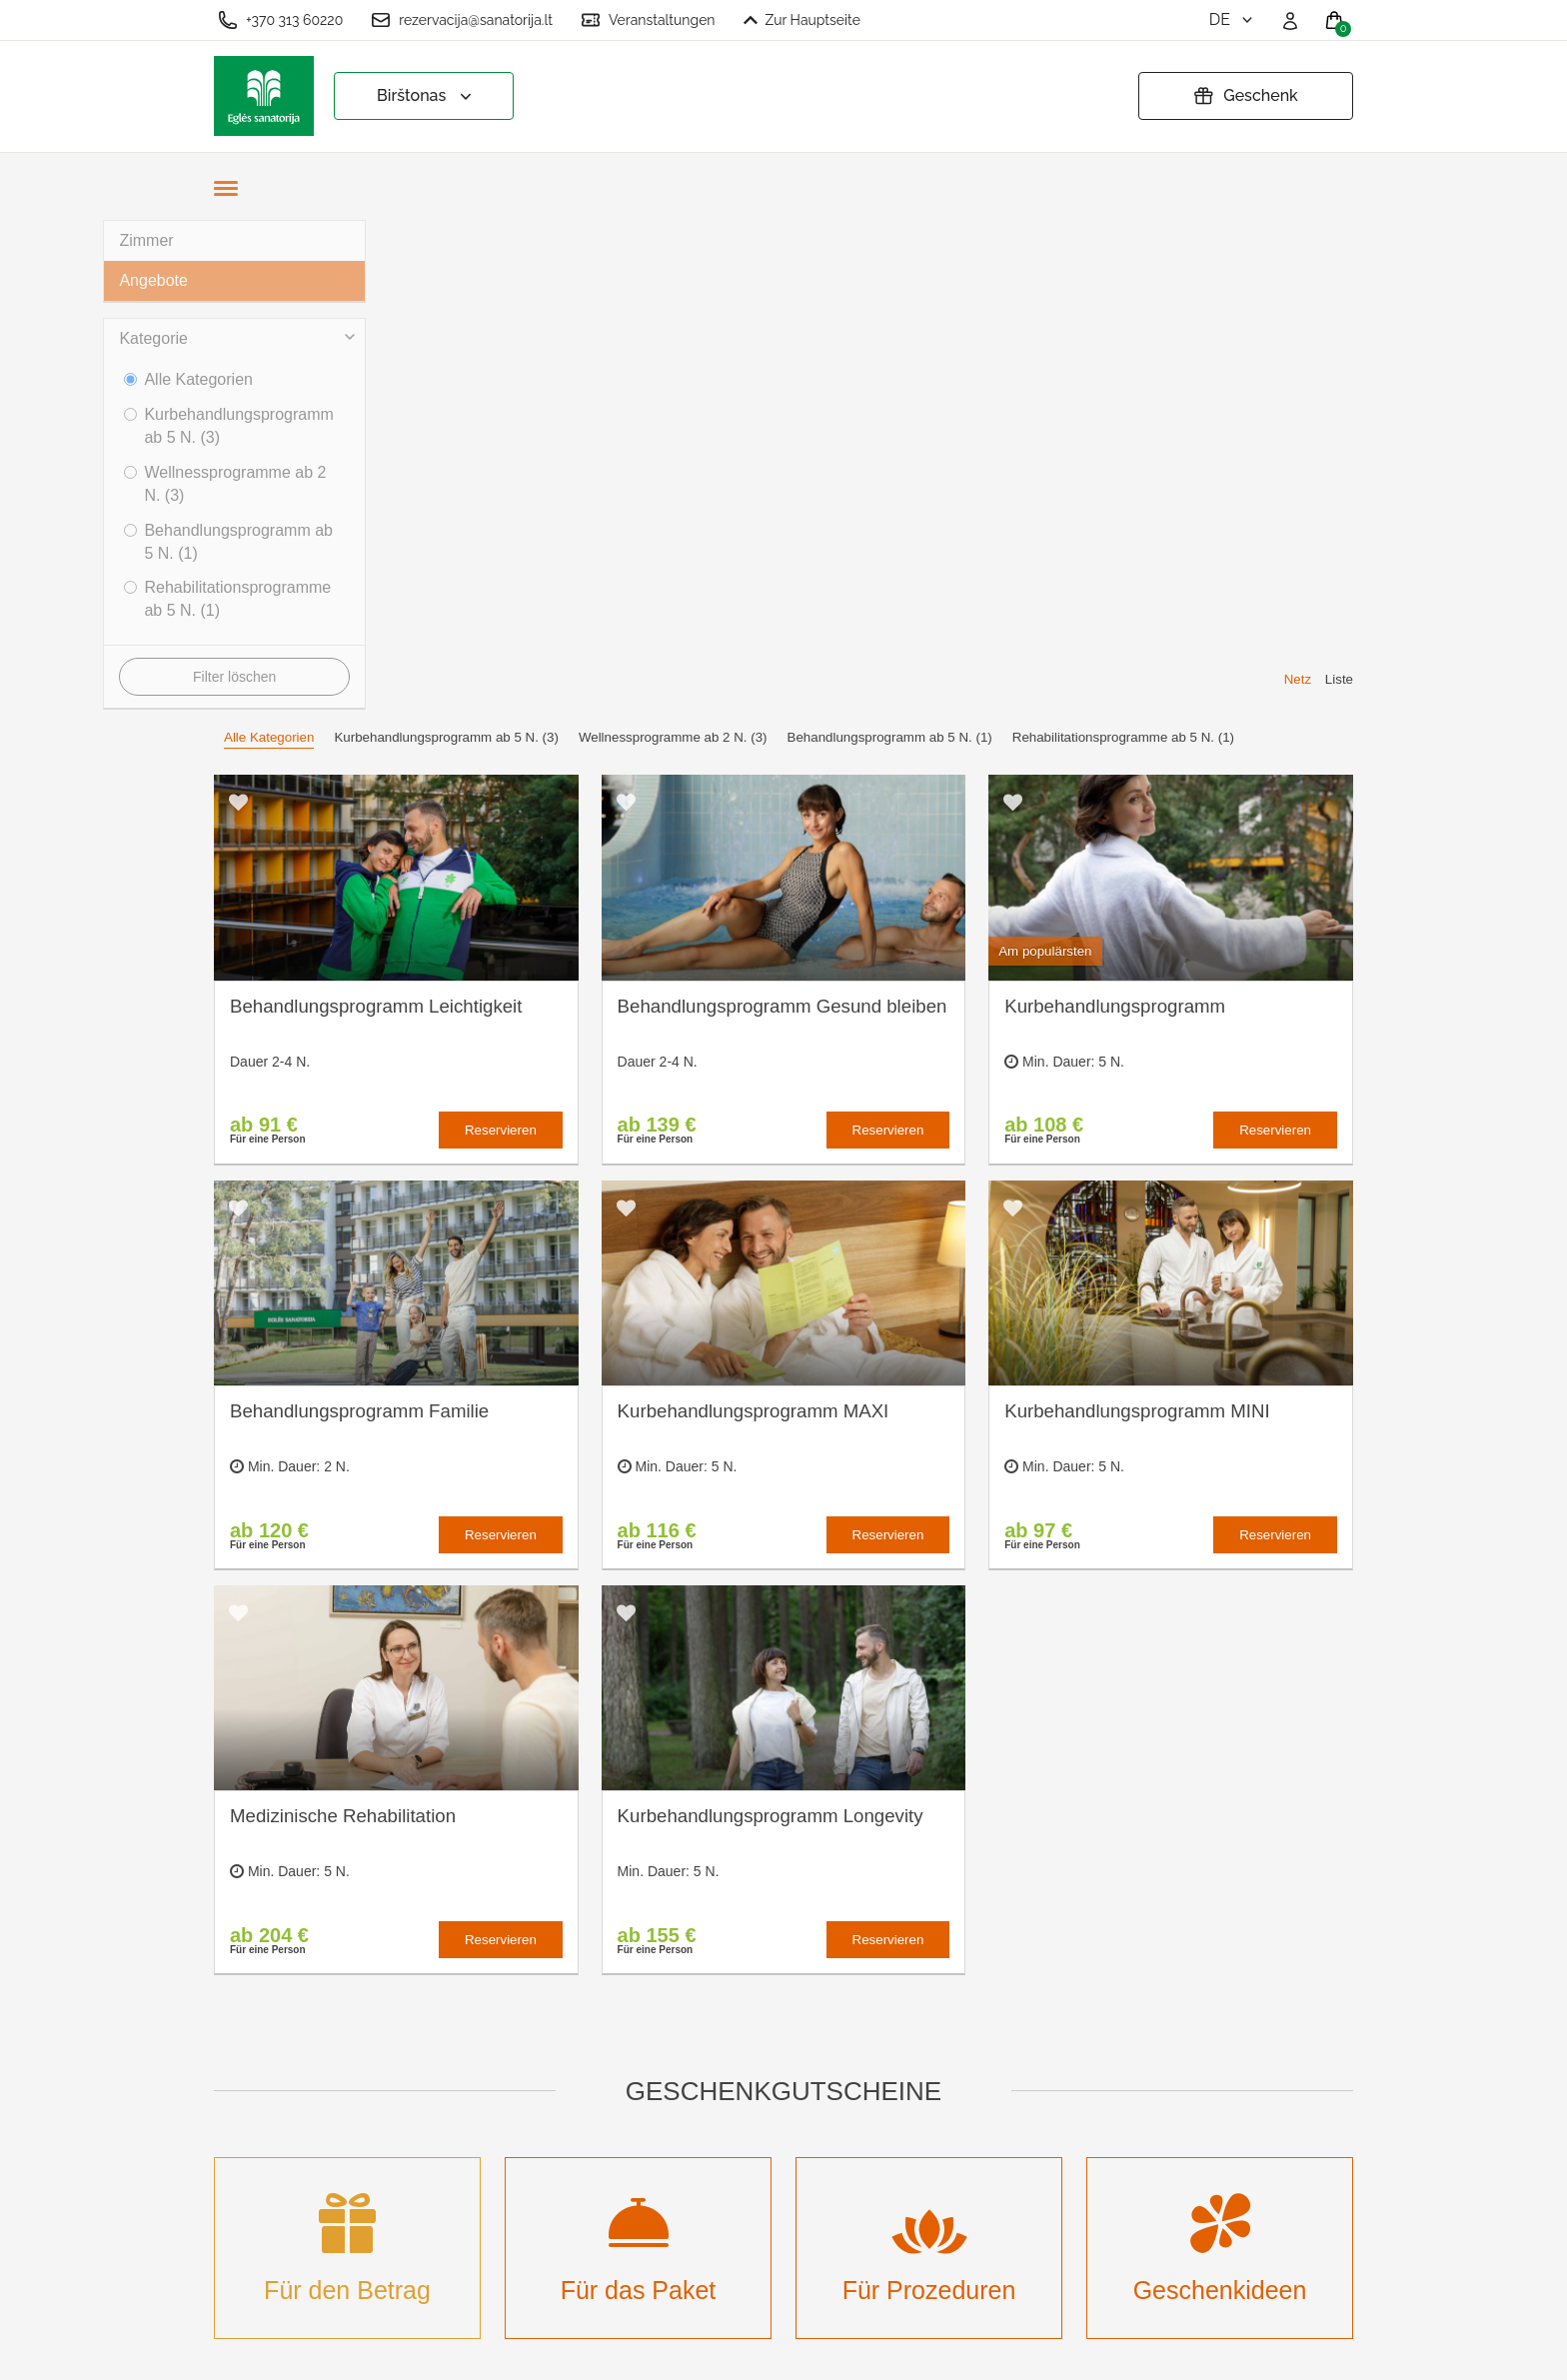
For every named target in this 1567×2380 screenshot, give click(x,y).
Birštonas (426, 96)
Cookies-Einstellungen (805, 2010)
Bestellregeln (772, 2043)
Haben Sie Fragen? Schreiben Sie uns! (1133, 2085)
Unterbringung (557, 2099)
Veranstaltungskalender (590, 2132)
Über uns (539, 2010)
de (1232, 19)
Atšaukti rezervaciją (795, 2165)
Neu (521, 2165)
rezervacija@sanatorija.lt (462, 20)
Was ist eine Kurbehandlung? (565, 2055)
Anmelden (543, 2230)
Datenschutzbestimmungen (820, 2076)
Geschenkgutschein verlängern (796, 2121)
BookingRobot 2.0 (1300, 2350)
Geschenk (1245, 96)
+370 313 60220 (280, 20)
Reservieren (501, 640)
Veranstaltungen (648, 20)
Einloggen (542, 2263)
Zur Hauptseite (802, 20)
